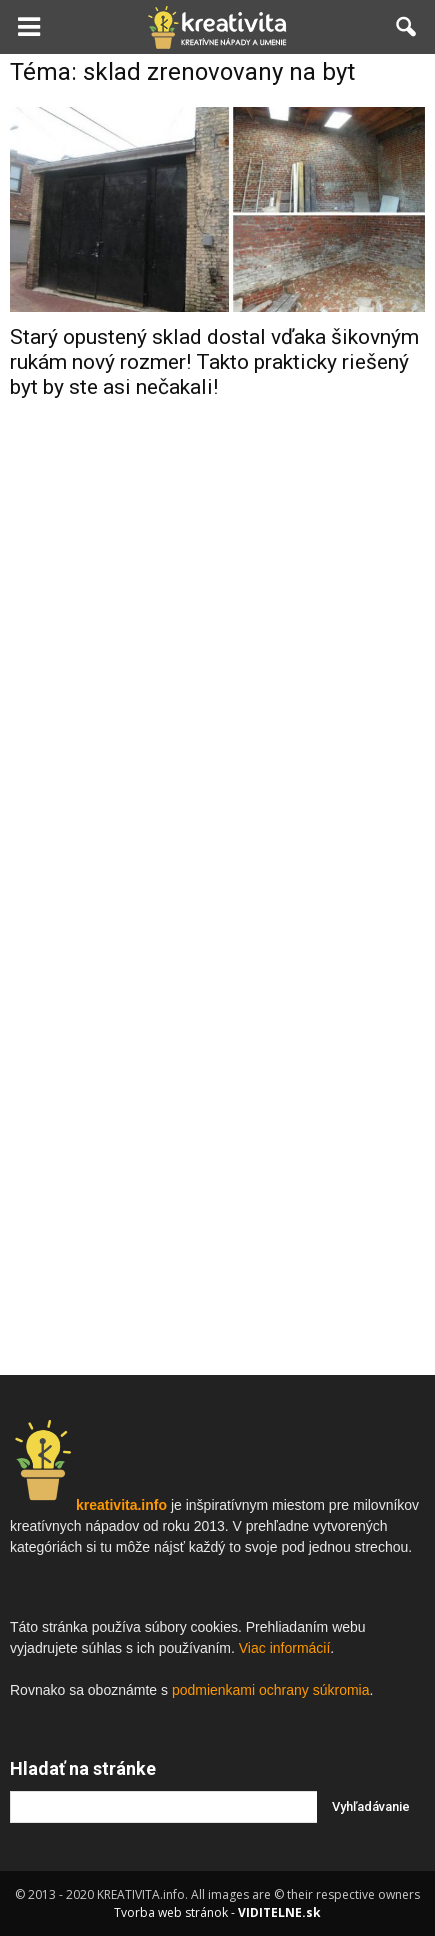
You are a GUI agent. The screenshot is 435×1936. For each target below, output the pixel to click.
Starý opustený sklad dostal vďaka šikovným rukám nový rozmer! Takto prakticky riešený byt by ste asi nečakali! (214, 362)
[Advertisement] (218, 734)
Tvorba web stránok (171, 1912)
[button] (407, 27)
